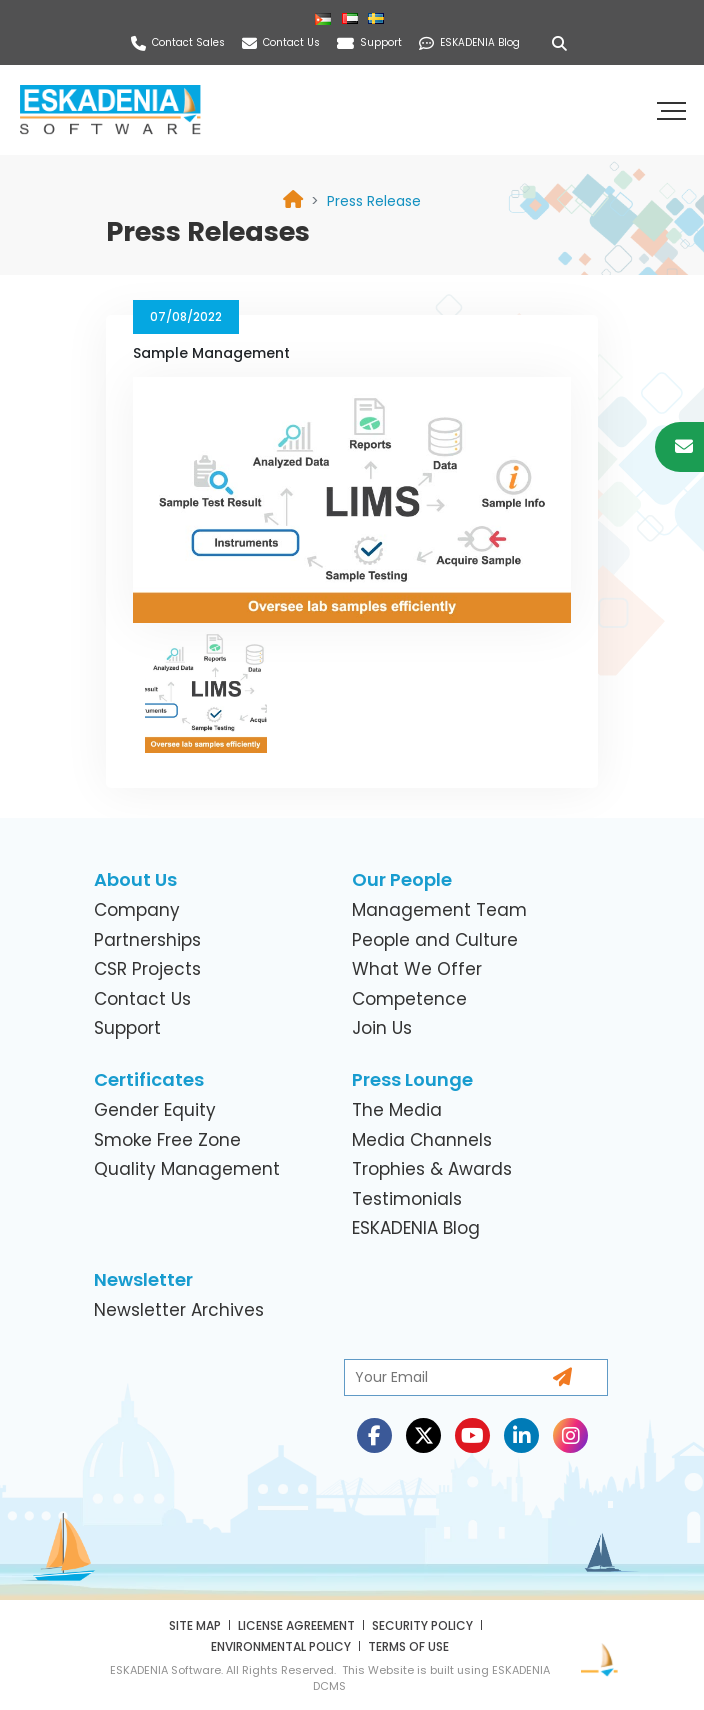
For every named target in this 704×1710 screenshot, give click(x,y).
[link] (374, 201)
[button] (674, 110)
